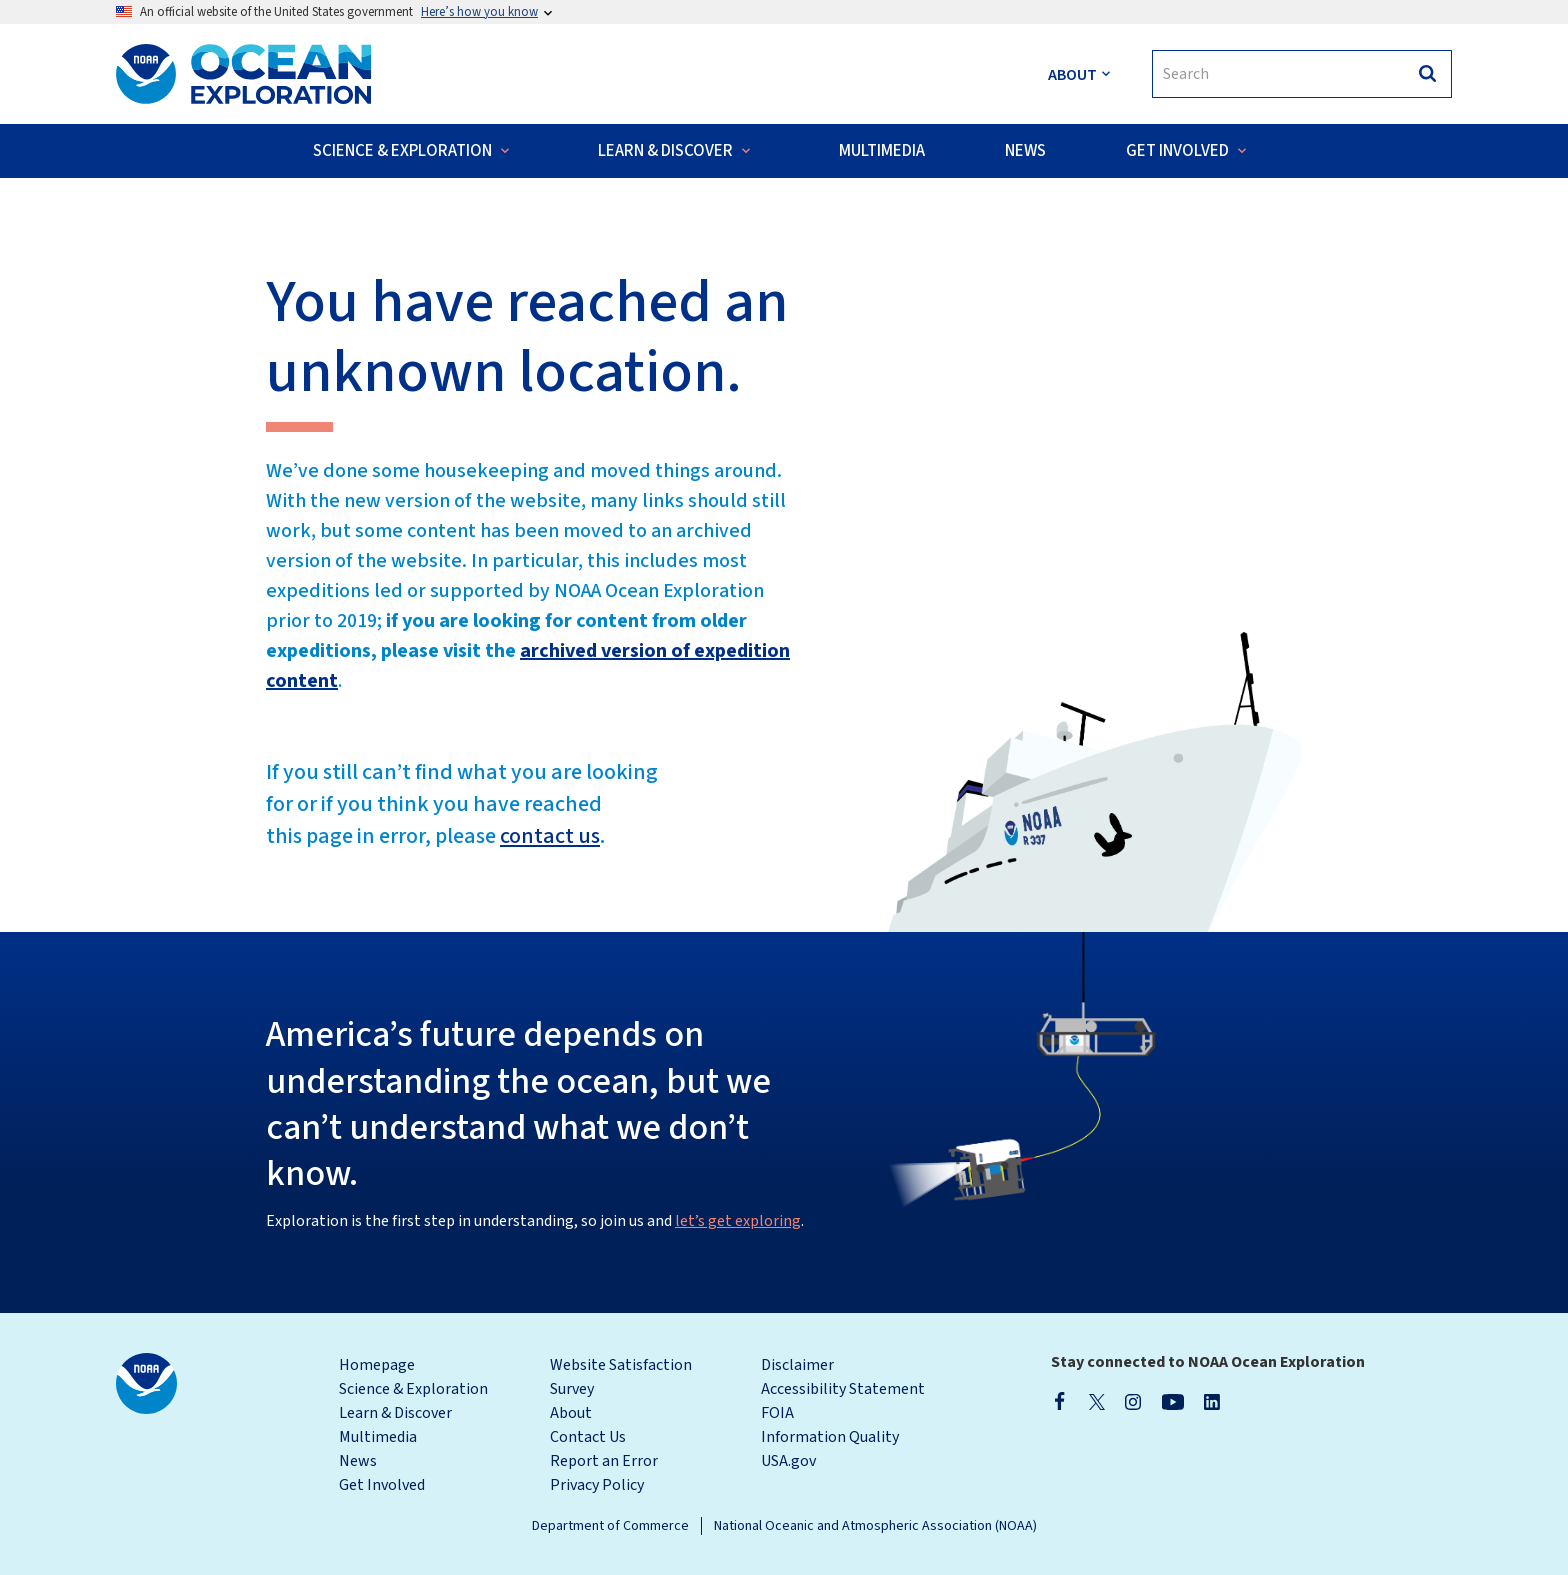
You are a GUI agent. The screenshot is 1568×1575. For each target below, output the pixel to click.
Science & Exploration (413, 1389)
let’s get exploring (738, 1221)
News (358, 1461)
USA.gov (788, 1461)
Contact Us (588, 1437)
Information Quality (830, 1437)
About (571, 1413)
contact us (550, 836)
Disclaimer (797, 1365)
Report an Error (604, 1461)
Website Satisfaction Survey (621, 1377)
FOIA (777, 1413)
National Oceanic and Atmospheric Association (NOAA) (875, 1526)
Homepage (377, 1365)
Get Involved (382, 1485)
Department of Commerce (610, 1526)
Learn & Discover (395, 1413)
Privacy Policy (597, 1485)
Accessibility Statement (843, 1389)
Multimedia (378, 1437)
